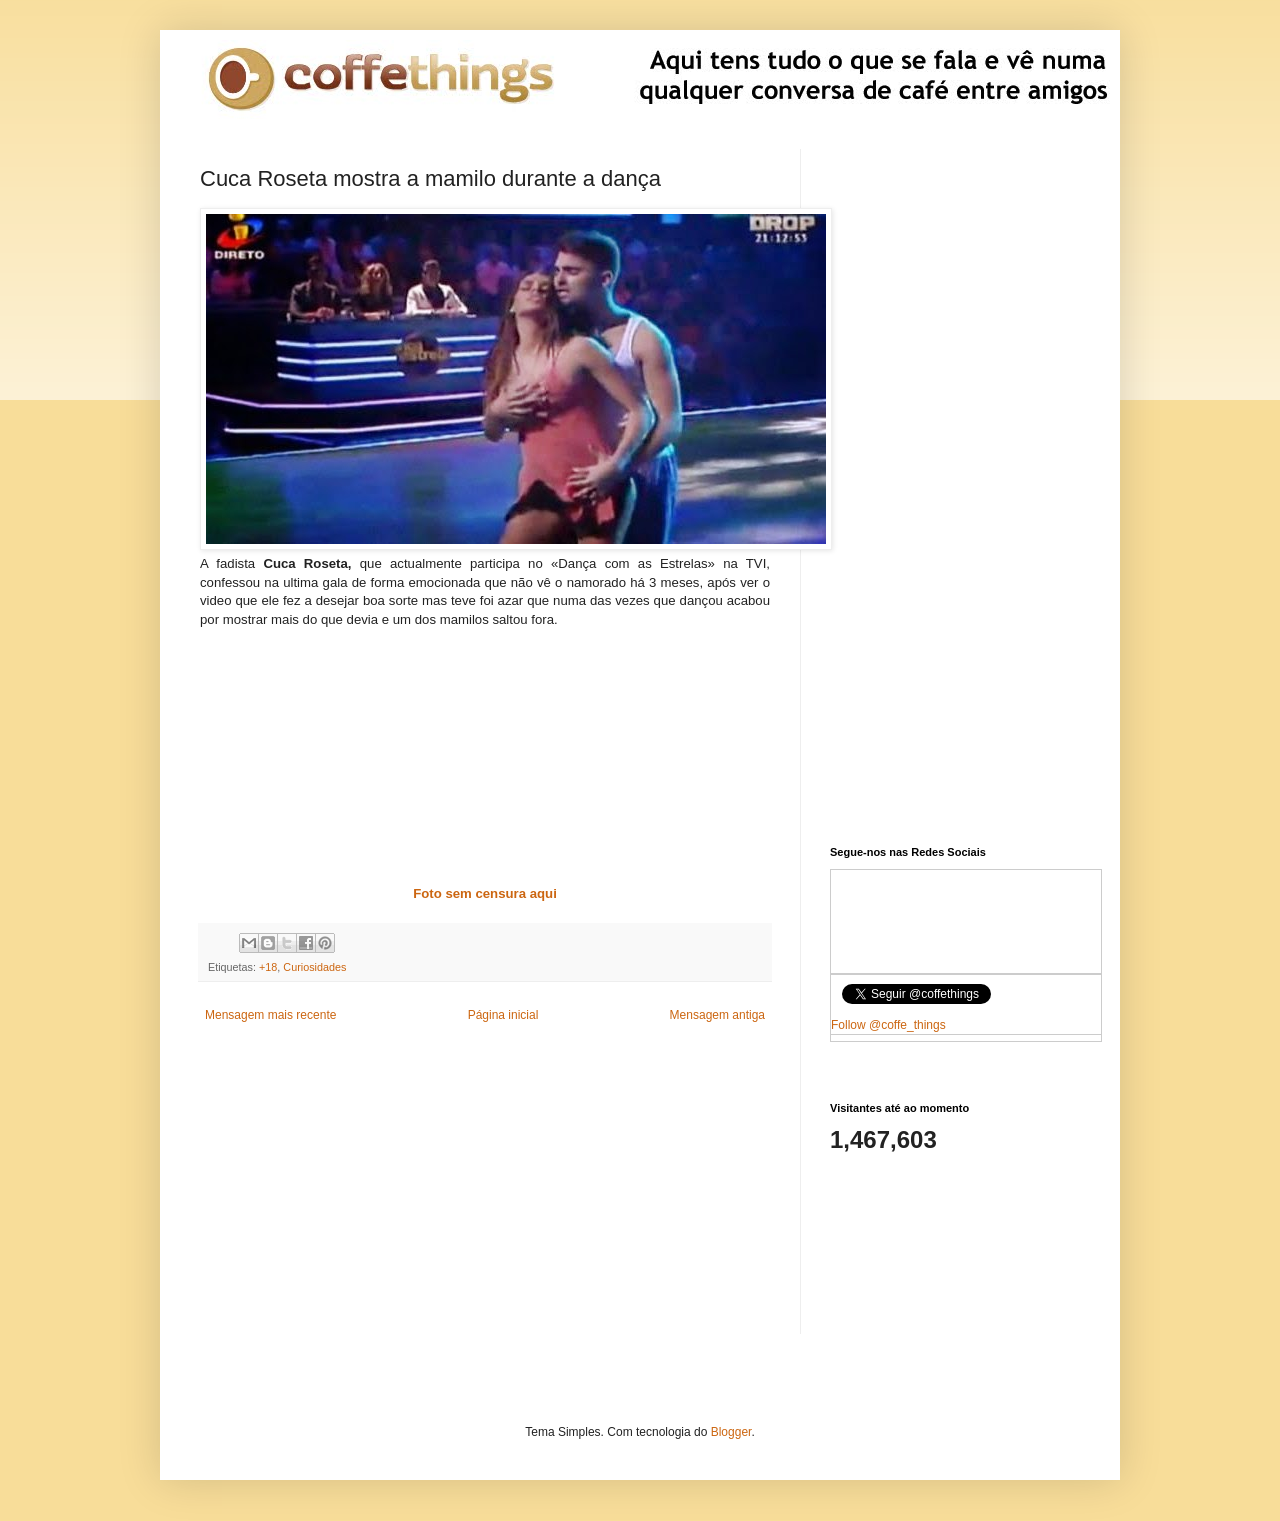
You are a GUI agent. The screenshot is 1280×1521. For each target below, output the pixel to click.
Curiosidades (314, 967)
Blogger (731, 1432)
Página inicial (503, 1015)
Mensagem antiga (717, 1015)
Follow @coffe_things (888, 1025)
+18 (268, 967)
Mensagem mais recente (270, 1015)
